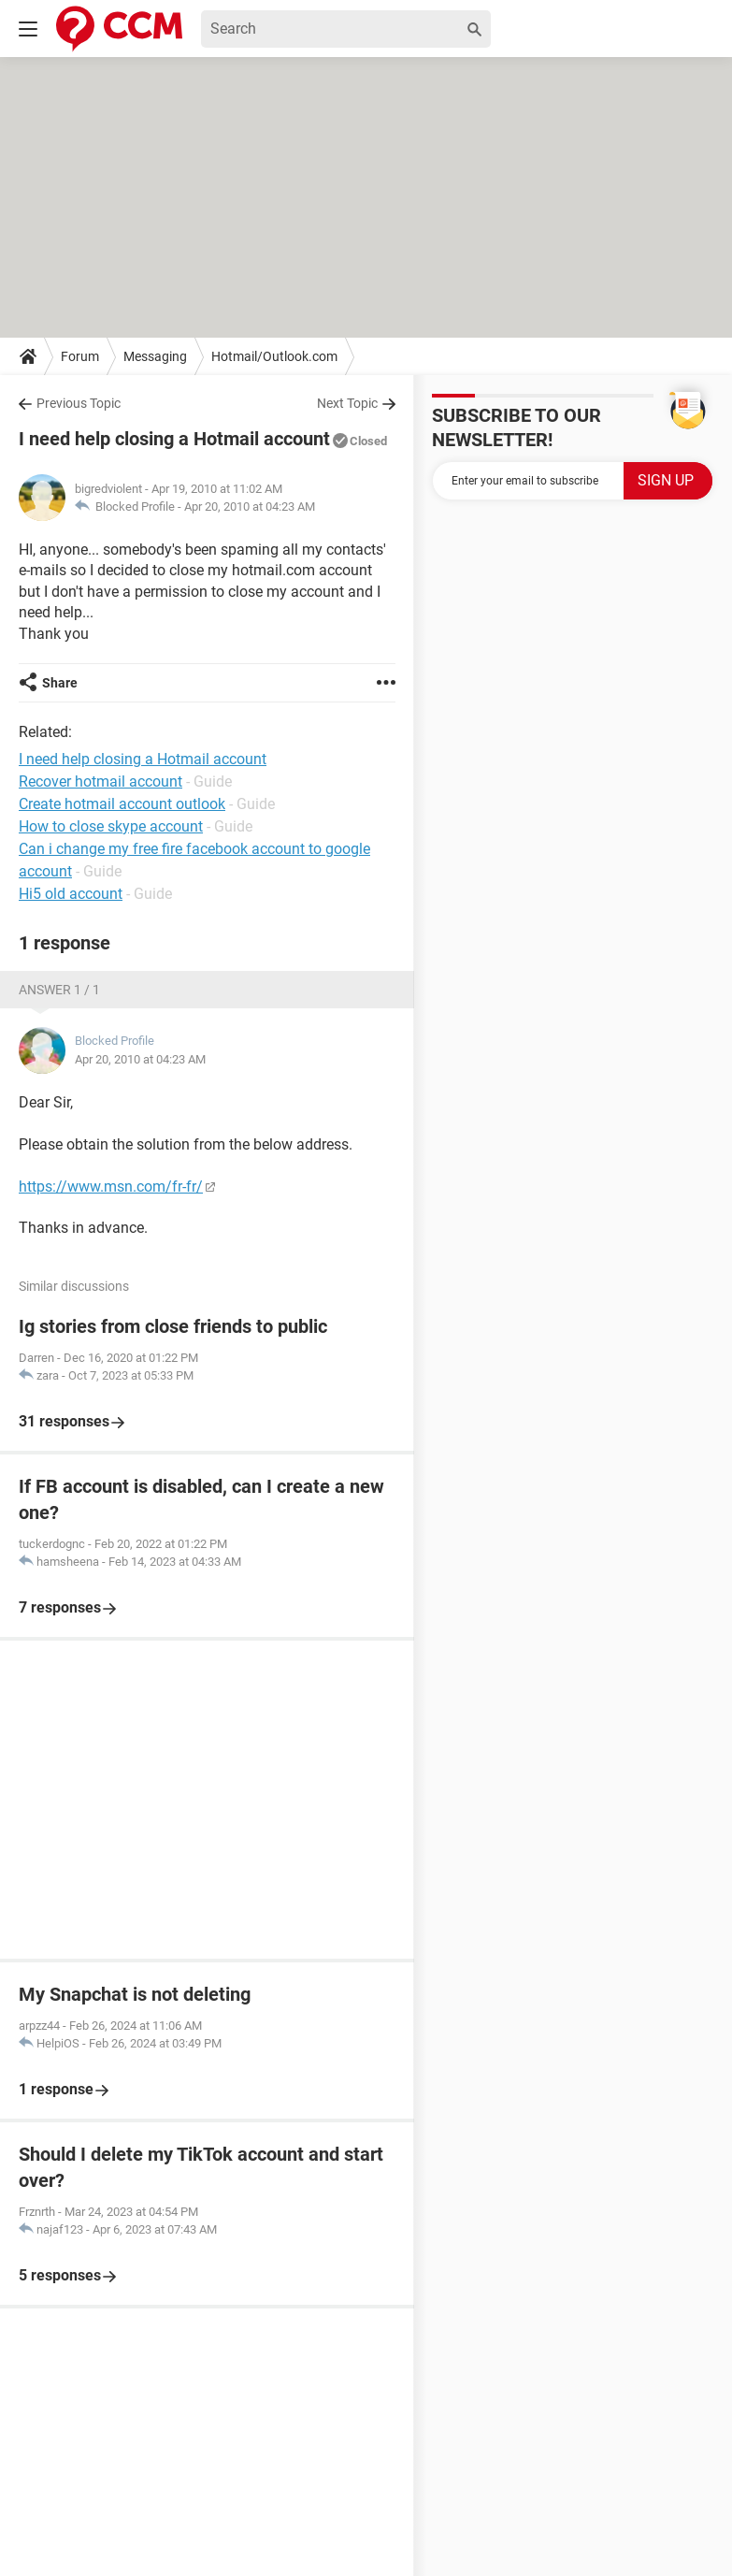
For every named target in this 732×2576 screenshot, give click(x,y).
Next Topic (347, 403)
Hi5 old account (70, 894)
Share (60, 682)
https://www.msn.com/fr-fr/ (111, 1186)
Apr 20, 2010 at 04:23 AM (249, 506)
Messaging (155, 356)
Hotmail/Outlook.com (274, 356)
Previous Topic (78, 403)
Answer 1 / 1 (59, 989)
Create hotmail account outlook (122, 804)
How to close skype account (111, 826)
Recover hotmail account (100, 781)
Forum (80, 356)
